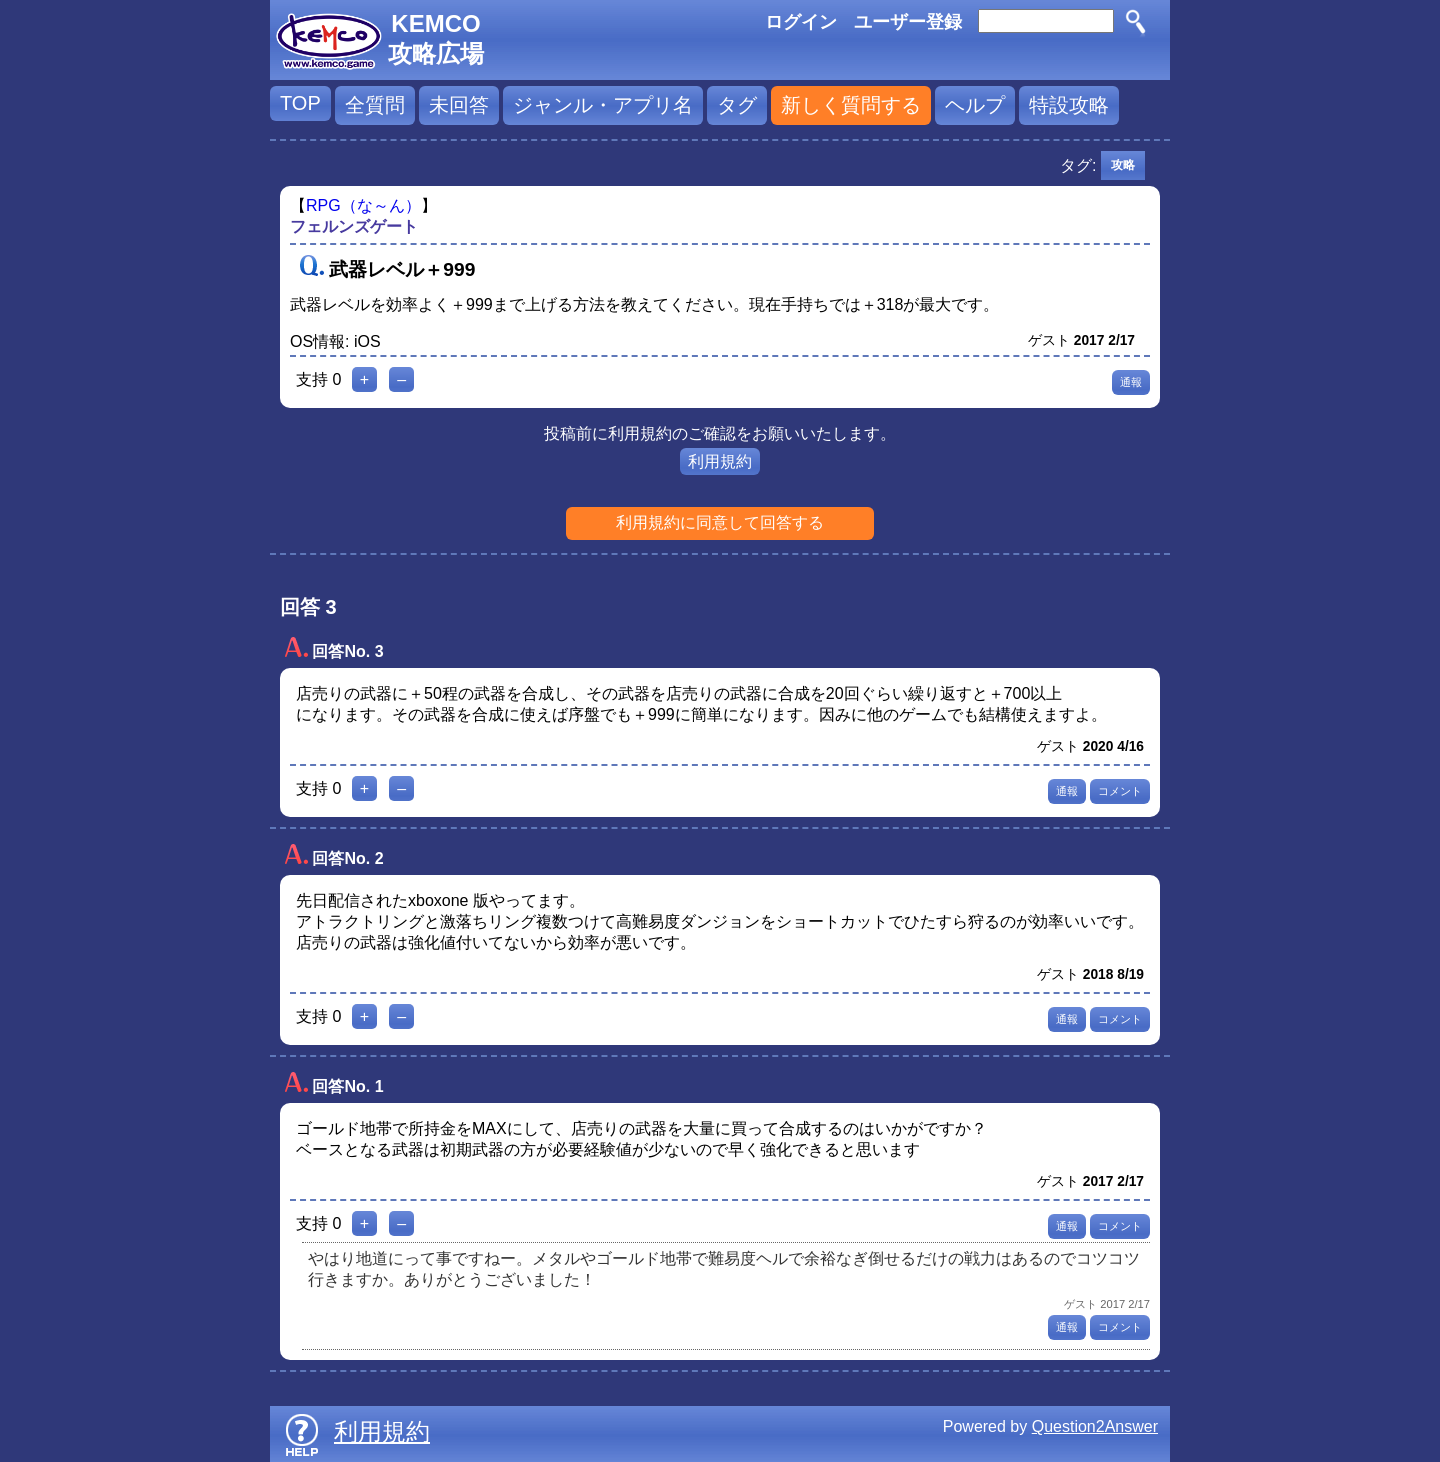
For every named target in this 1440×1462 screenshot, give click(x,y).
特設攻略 (1069, 105)
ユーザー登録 (908, 22)
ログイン (801, 22)
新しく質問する (851, 105)
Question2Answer (1095, 1426)
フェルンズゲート (354, 226)
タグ (737, 105)
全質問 (375, 105)
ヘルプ (975, 105)
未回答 (459, 105)
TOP (300, 103)
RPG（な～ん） (363, 205)
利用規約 (720, 461)
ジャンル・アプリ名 (603, 105)
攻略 (1123, 165)
